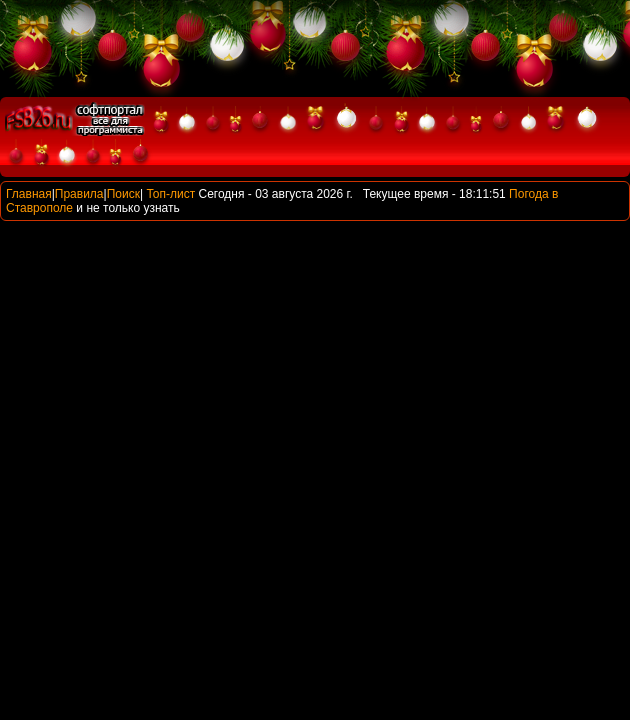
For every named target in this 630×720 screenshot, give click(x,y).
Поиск (123, 194)
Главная (29, 194)
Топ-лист (170, 194)
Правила (79, 194)
